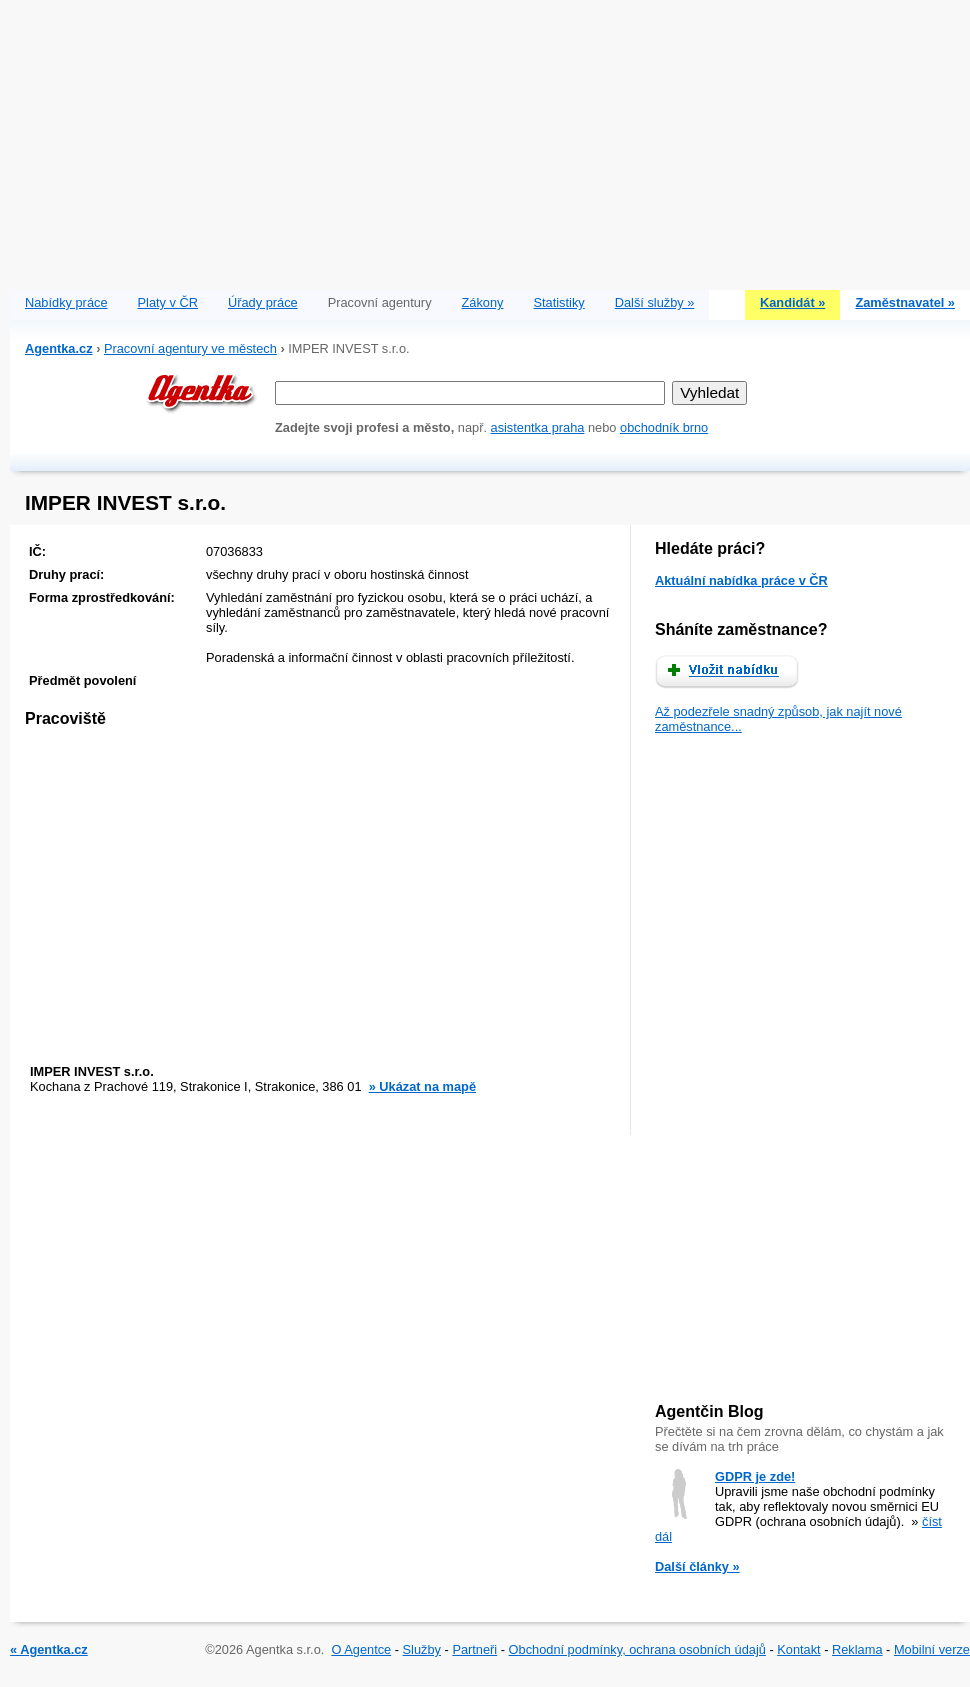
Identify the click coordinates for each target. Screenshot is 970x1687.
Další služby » (655, 302)
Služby (422, 1649)
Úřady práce (263, 302)
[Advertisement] (490, 140)
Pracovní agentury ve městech (190, 348)
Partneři (474, 1649)
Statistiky (559, 302)
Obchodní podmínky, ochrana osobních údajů (637, 1649)
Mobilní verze (932, 1649)
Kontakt (798, 1649)
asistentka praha (538, 427)
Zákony (483, 302)
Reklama (857, 1649)
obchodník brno (664, 427)
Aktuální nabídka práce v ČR (741, 580)
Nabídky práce (66, 302)
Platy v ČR (168, 302)
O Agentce (361, 1649)
